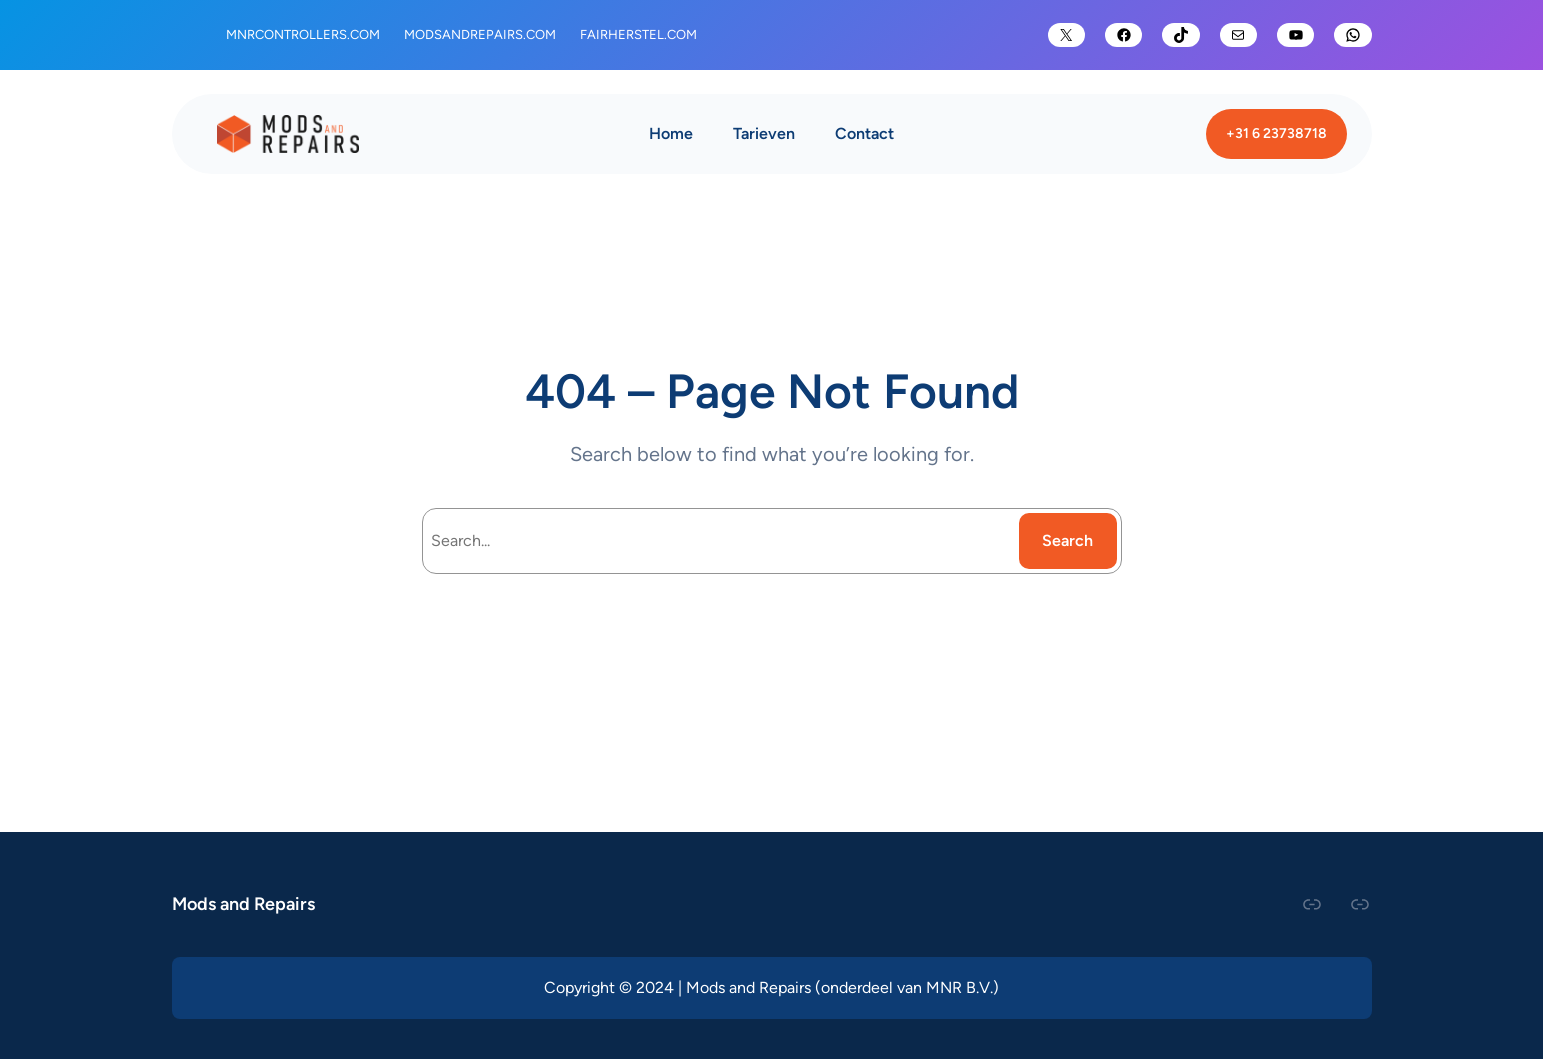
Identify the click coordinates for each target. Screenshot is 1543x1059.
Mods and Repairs (243, 904)
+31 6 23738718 (1276, 133)
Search (1067, 540)
